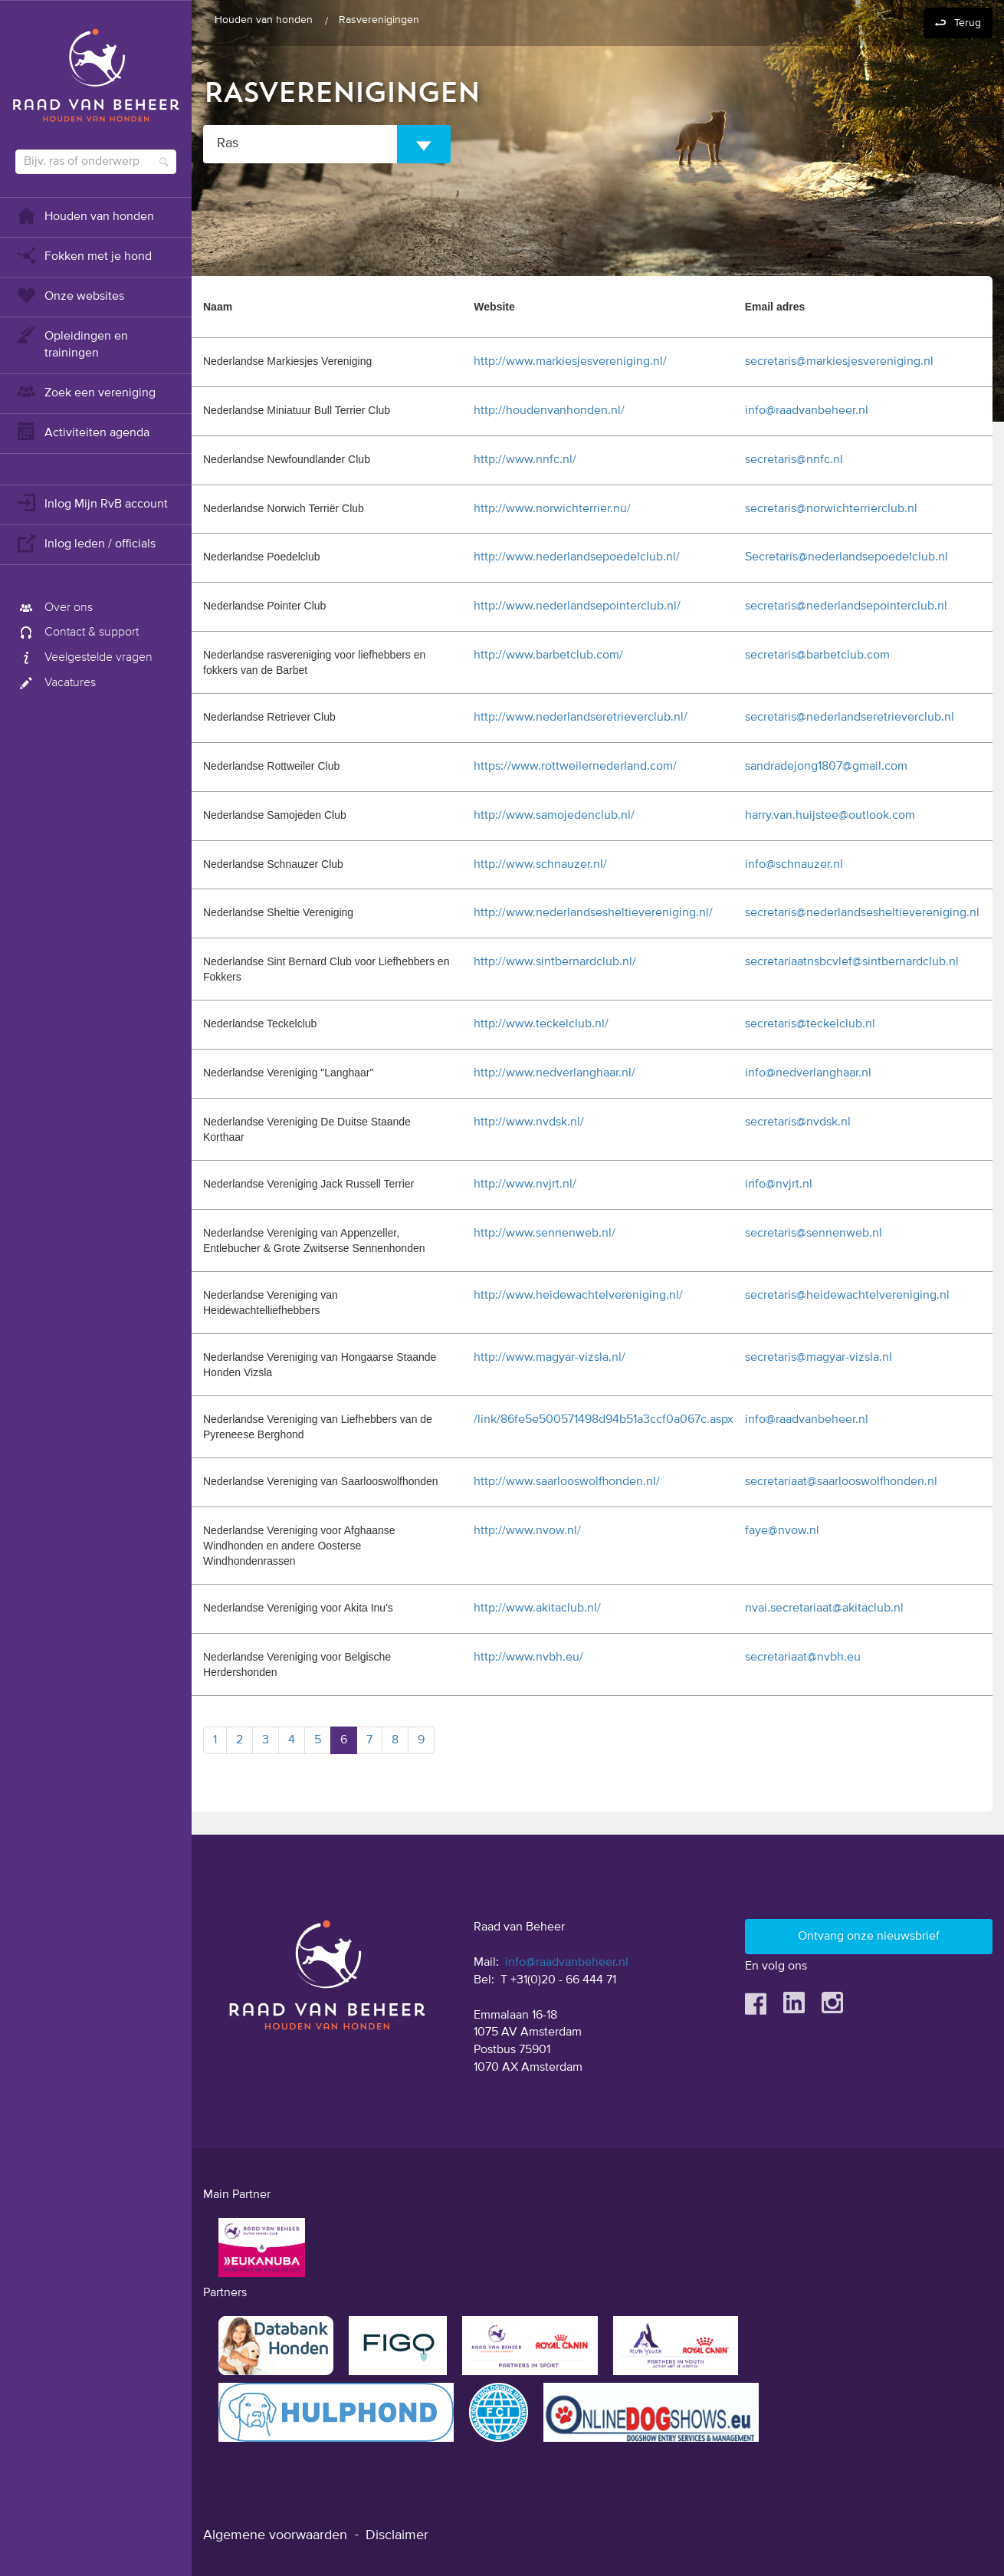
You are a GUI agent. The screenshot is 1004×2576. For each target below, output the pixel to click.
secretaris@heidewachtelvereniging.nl (847, 1296)
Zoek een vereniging (85, 391)
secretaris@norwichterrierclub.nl (831, 509)
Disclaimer (397, 2535)
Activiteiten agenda (82, 431)
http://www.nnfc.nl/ (525, 460)
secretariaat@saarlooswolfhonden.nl (841, 1482)
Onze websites (69, 295)
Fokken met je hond (83, 255)
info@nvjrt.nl (778, 1184)
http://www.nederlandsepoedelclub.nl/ (577, 557)
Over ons (54, 608)
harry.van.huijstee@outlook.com (830, 816)
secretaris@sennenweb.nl (813, 1233)
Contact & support (77, 632)
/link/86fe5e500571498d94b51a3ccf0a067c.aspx (603, 1420)
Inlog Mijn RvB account (91, 502)
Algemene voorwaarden (275, 2535)
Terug (967, 23)
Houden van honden (84, 215)
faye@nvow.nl (782, 1531)
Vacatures (55, 683)
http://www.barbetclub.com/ (548, 655)
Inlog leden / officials (85, 542)
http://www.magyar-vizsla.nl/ (549, 1358)
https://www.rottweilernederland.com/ (575, 767)
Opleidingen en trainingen (71, 343)
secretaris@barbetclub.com (817, 655)
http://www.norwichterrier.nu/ (552, 509)
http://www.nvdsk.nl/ (529, 1122)
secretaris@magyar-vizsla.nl (818, 1358)
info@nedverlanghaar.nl (808, 1073)
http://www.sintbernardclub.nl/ (555, 962)
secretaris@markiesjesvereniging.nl (839, 362)
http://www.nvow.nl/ (527, 1531)
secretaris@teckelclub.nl (810, 1024)
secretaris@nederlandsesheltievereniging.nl (862, 913)
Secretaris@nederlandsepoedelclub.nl (846, 557)
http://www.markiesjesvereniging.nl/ (570, 362)
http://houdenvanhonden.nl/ (549, 411)
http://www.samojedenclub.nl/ (554, 816)
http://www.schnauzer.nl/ (540, 865)
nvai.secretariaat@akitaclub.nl (824, 1608)
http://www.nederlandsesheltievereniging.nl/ (593, 913)
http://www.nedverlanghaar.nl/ (554, 1073)
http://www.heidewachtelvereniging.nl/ (578, 1296)
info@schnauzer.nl (794, 865)
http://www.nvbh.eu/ (528, 1657)
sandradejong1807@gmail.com (826, 767)
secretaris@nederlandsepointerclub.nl (846, 606)
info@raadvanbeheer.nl (806, 411)
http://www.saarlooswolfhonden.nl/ (567, 1482)
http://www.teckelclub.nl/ (541, 1024)
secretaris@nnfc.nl (794, 460)
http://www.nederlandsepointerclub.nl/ (577, 606)
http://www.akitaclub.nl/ (537, 1608)
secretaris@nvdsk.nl (798, 1122)
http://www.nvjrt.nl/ (525, 1184)
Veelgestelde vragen (84, 658)
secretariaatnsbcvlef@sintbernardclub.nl (852, 962)
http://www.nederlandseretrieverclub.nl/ (580, 717)
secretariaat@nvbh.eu (803, 1657)
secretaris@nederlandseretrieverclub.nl (849, 717)
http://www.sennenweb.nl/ (544, 1233)
